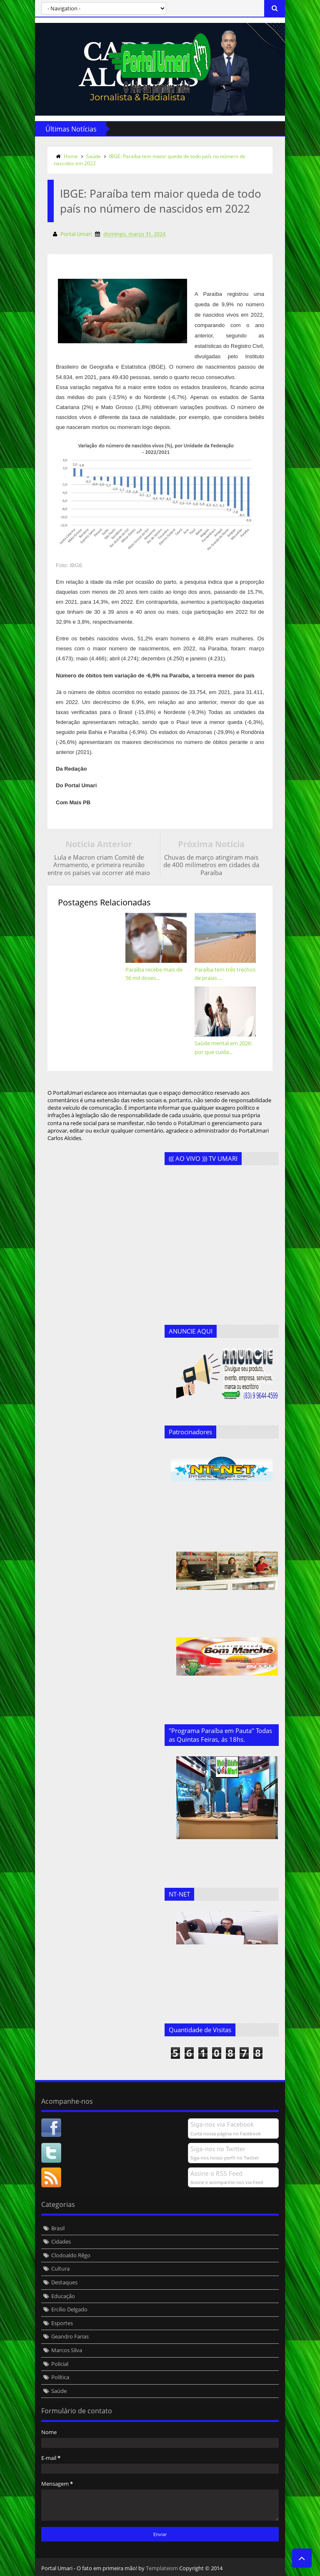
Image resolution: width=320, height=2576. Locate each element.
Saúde (93, 156)
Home (71, 156)
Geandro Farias (70, 2336)
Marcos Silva (66, 2350)
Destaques (64, 2282)
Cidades (61, 2241)
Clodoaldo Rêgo (70, 2255)
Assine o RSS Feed (216, 2173)
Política (60, 2377)
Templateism (162, 2568)
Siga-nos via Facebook (222, 2124)
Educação (63, 2296)
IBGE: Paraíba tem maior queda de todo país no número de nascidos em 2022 (149, 160)
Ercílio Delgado (69, 2309)
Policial (59, 2364)
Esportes (62, 2323)
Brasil (58, 2228)
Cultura (60, 2268)
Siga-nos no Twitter (217, 2149)
